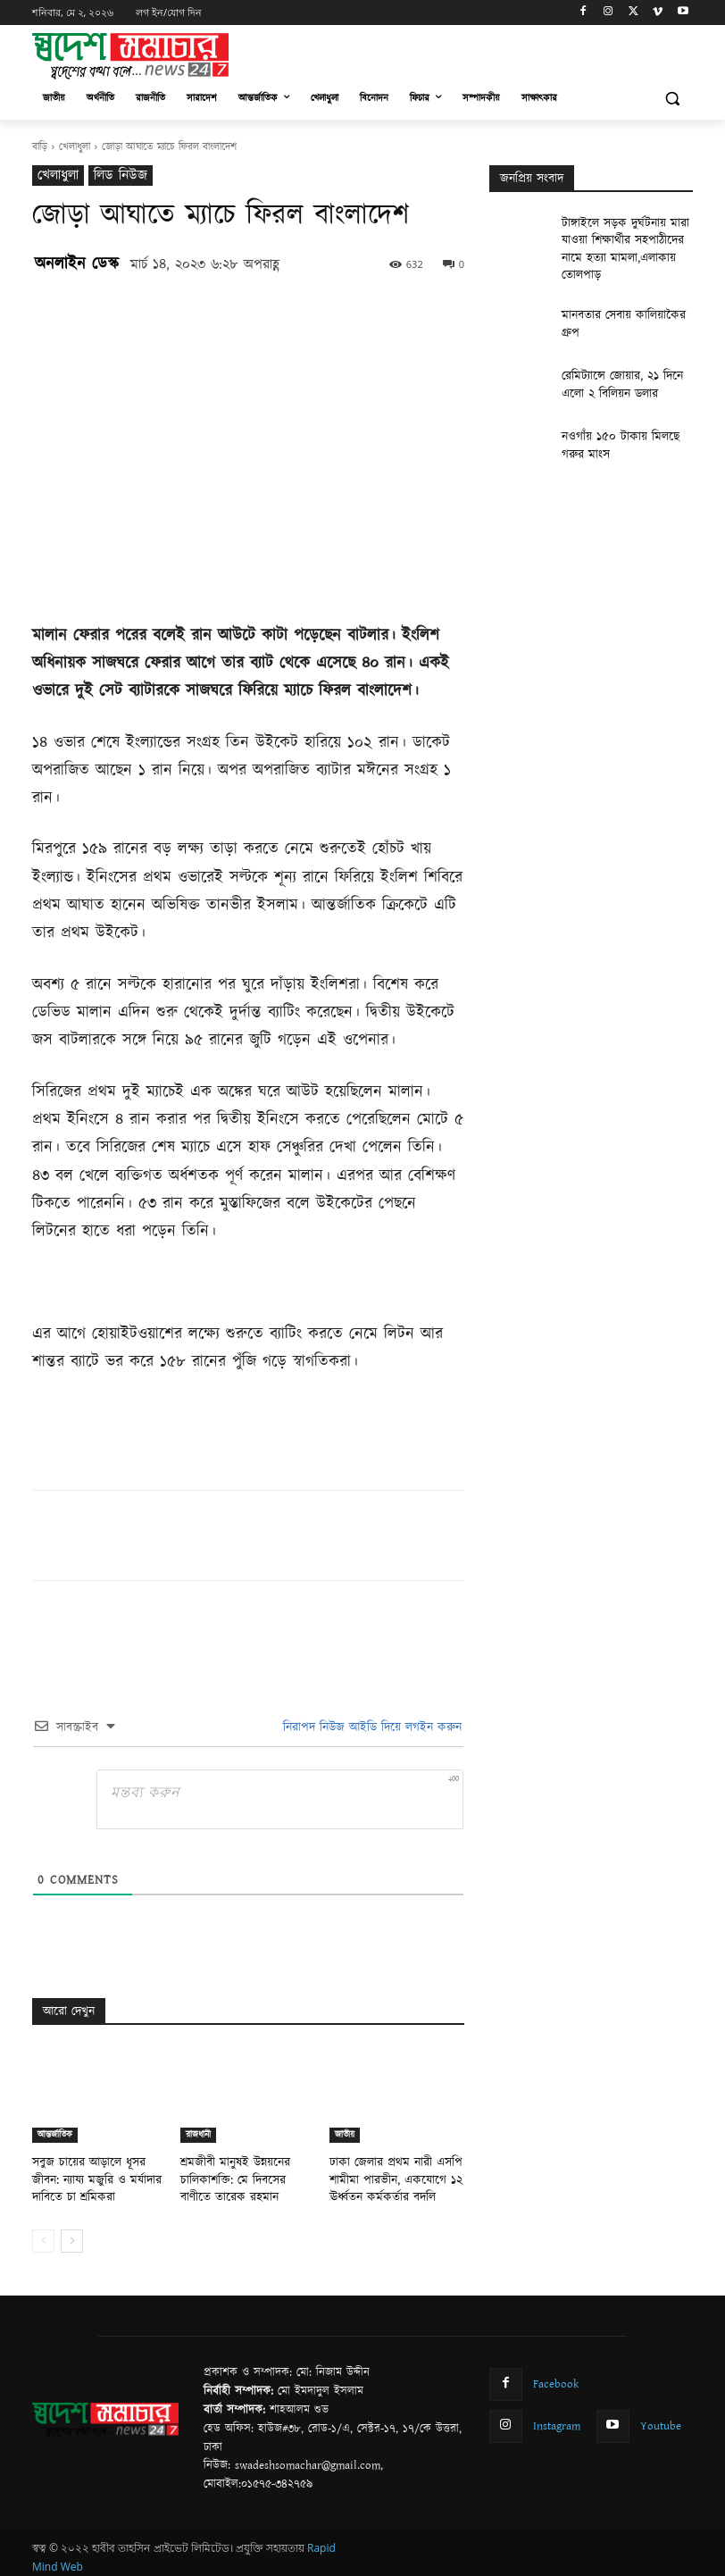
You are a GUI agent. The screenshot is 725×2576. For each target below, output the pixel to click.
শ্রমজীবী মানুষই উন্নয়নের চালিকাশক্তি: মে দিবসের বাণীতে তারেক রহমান (238, 2176)
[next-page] (72, 2234)
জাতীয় (344, 2135)
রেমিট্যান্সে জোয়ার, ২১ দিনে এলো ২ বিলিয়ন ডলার (623, 358)
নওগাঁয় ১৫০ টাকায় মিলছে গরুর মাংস (621, 419)
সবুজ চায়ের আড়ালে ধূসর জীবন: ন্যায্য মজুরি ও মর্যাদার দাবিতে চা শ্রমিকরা (93, 2176)
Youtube (657, 2416)
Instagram (555, 2416)
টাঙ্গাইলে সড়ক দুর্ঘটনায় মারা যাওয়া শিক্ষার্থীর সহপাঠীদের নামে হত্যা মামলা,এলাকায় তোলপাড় (625, 237)
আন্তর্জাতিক (55, 2135)
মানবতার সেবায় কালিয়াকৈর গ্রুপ (622, 289)
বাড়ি (39, 147)
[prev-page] (43, 2234)
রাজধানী (198, 2135)
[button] (672, 99)
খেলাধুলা (74, 147)
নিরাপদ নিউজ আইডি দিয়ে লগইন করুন (370, 1727)
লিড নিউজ (120, 175)
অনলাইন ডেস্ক (77, 264)
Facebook (554, 2376)
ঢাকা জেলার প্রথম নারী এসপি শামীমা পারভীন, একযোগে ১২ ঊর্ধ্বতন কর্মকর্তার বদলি (384, 2176)
